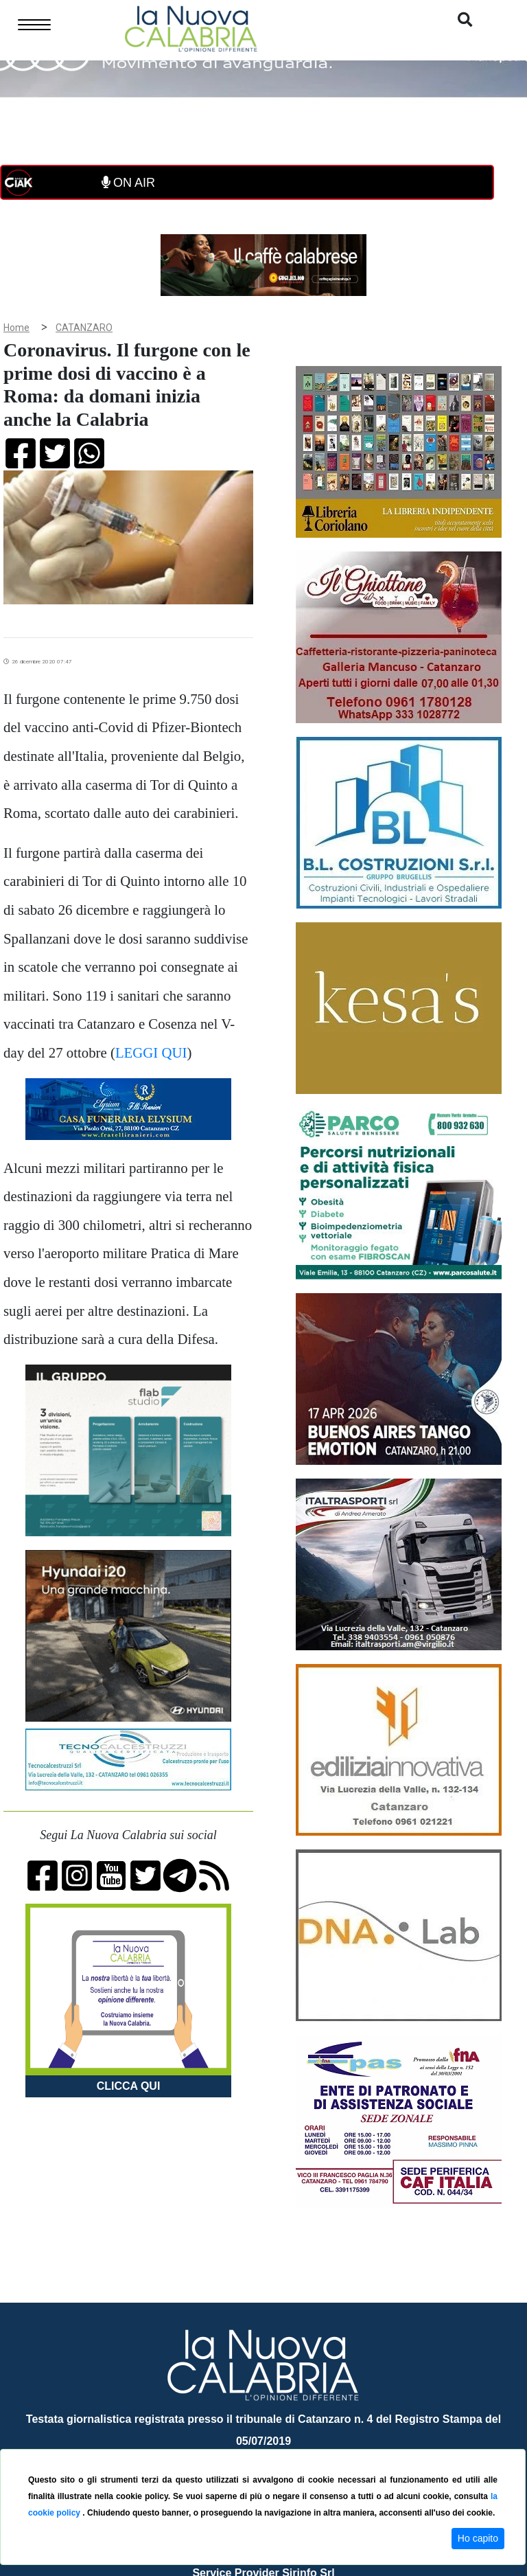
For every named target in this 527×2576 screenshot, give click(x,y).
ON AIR (128, 183)
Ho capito (478, 2538)
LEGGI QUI (151, 1052)
